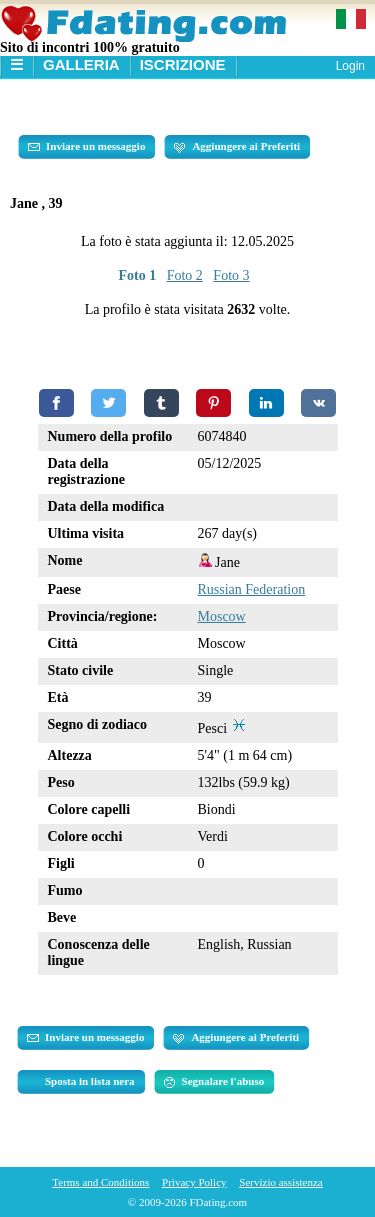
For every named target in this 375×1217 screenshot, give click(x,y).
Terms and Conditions (100, 1182)
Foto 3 (231, 275)
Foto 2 (185, 275)
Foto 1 (137, 275)
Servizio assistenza (280, 1182)
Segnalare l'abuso (214, 1082)
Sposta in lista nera (90, 1081)
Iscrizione (183, 64)
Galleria (81, 64)
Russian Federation (252, 589)
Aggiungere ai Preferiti (237, 147)
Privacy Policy (194, 1182)
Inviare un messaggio (86, 147)
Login (350, 66)
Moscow (222, 616)
